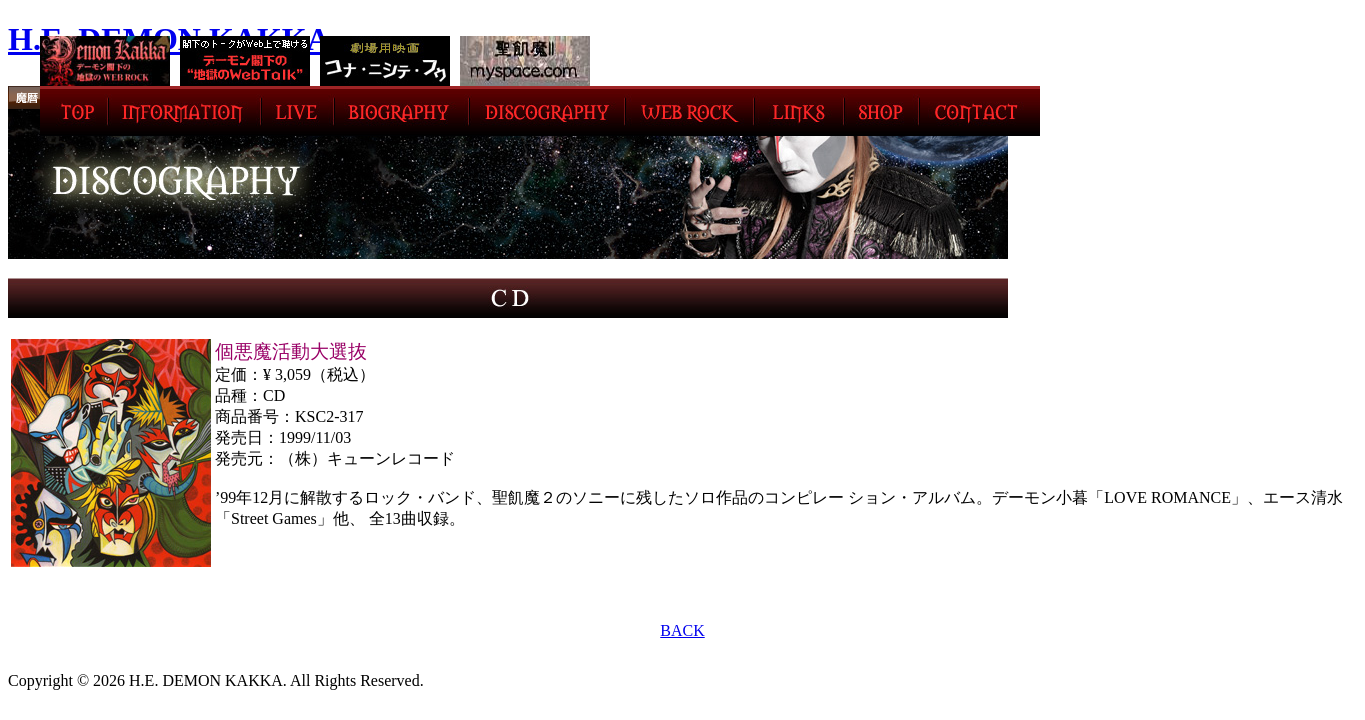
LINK (799, 111)
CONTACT (979, 111)
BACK (682, 630)
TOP (74, 111)
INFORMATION (184, 111)
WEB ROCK (689, 111)
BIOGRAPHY (401, 111)
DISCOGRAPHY (547, 111)
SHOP (881, 111)
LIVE (297, 111)
